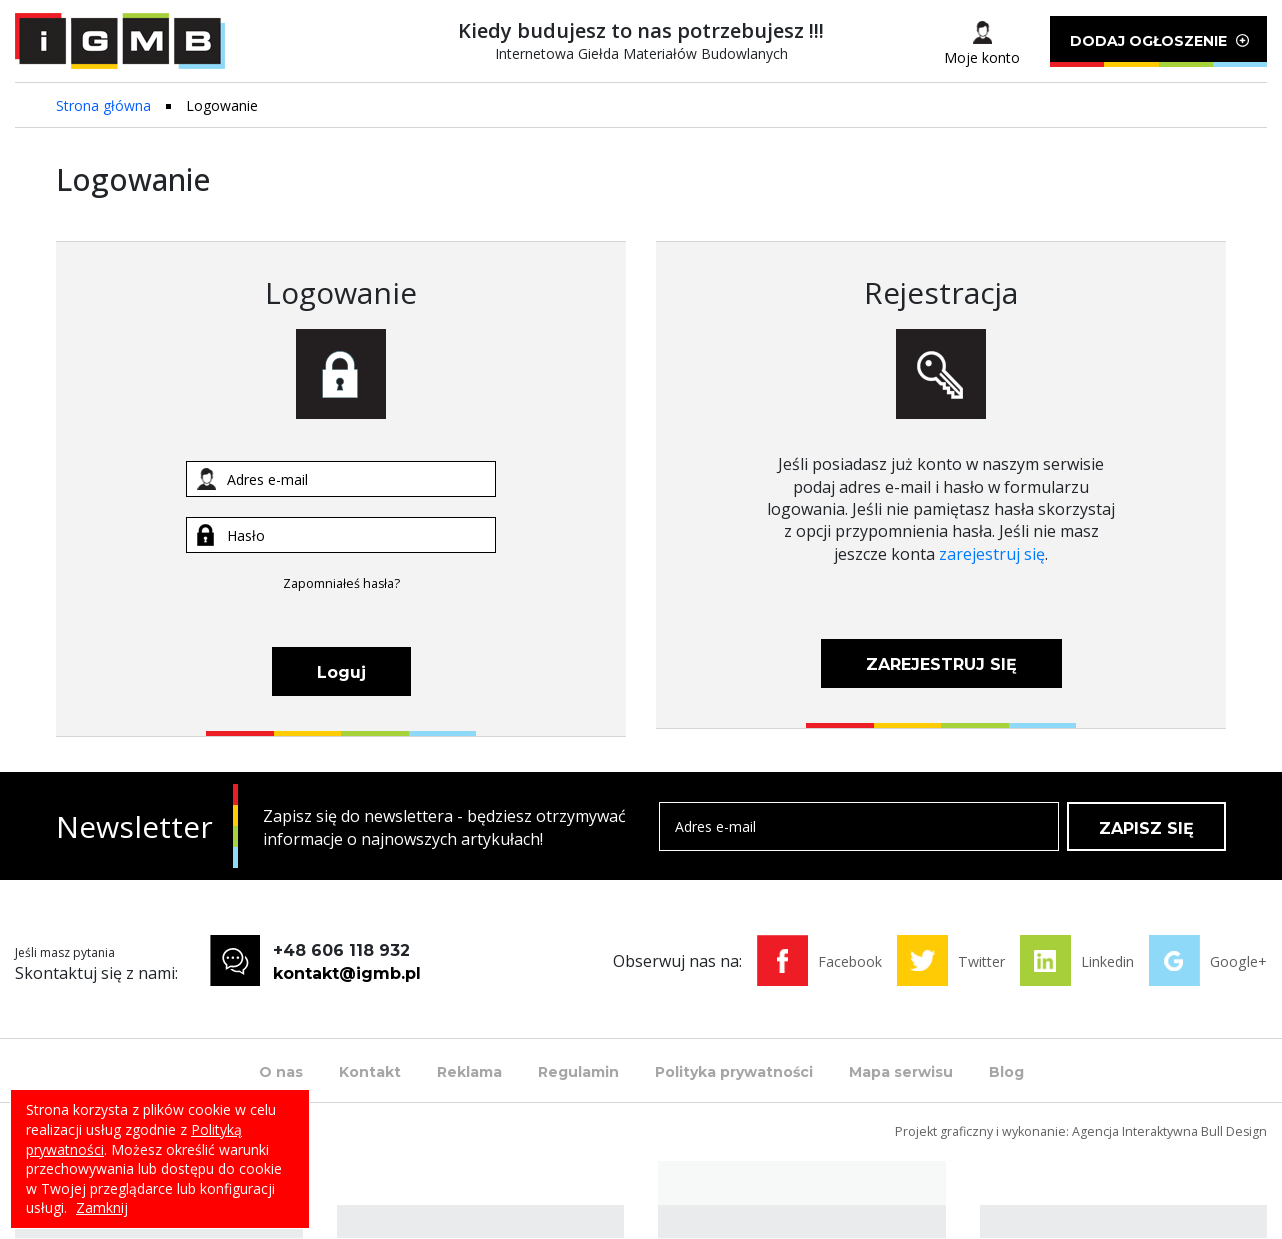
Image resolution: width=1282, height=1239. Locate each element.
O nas (281, 1072)
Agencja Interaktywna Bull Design (1169, 1131)
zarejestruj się (992, 554)
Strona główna (103, 105)
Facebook (850, 961)
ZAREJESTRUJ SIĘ (941, 664)
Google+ (1238, 961)
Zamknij (102, 1207)
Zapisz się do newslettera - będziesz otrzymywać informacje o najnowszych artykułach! (444, 827)
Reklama (469, 1072)
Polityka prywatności (734, 1072)
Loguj (341, 672)
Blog (1006, 1072)
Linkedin (1107, 961)
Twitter (981, 961)
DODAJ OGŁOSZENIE (1158, 49)
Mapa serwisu (901, 1072)
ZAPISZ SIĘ (1146, 828)
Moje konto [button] (982, 57)
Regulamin (578, 1072)
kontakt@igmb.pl (347, 973)
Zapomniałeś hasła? (341, 583)
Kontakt (370, 1072)
